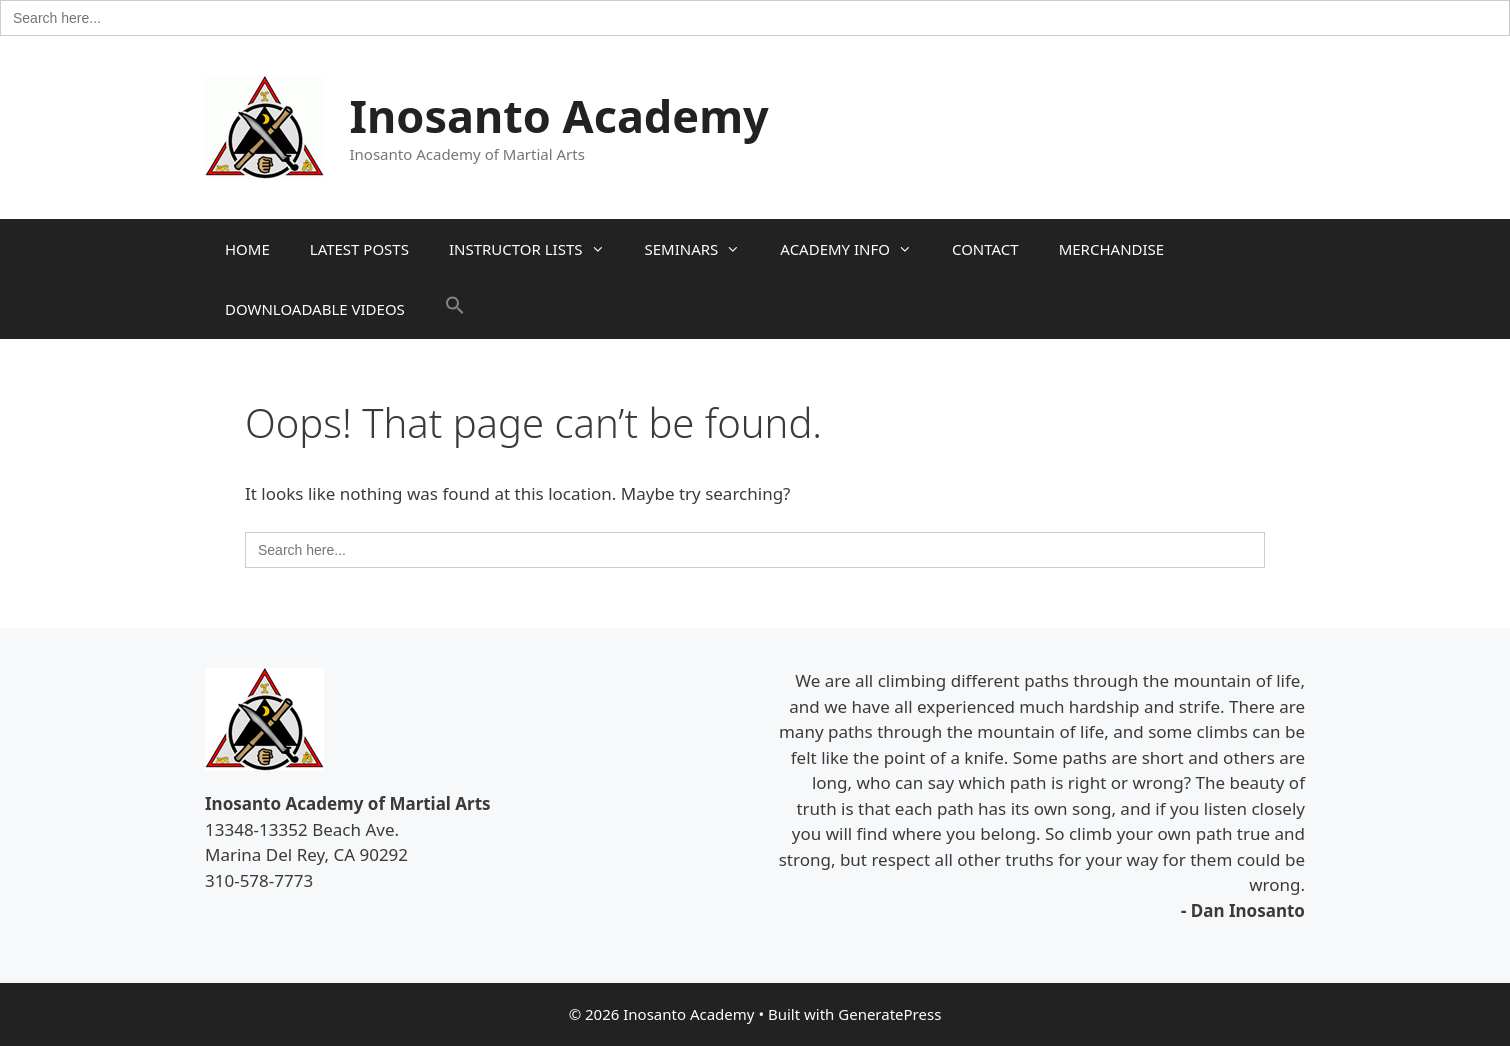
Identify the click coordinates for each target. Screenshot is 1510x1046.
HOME (247, 249)
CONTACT (985, 249)
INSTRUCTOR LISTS (537, 249)
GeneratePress (889, 1014)
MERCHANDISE (1111, 249)
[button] (455, 309)
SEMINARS (703, 249)
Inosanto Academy (559, 115)
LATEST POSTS (359, 249)
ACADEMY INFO (856, 249)
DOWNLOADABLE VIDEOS (315, 309)
